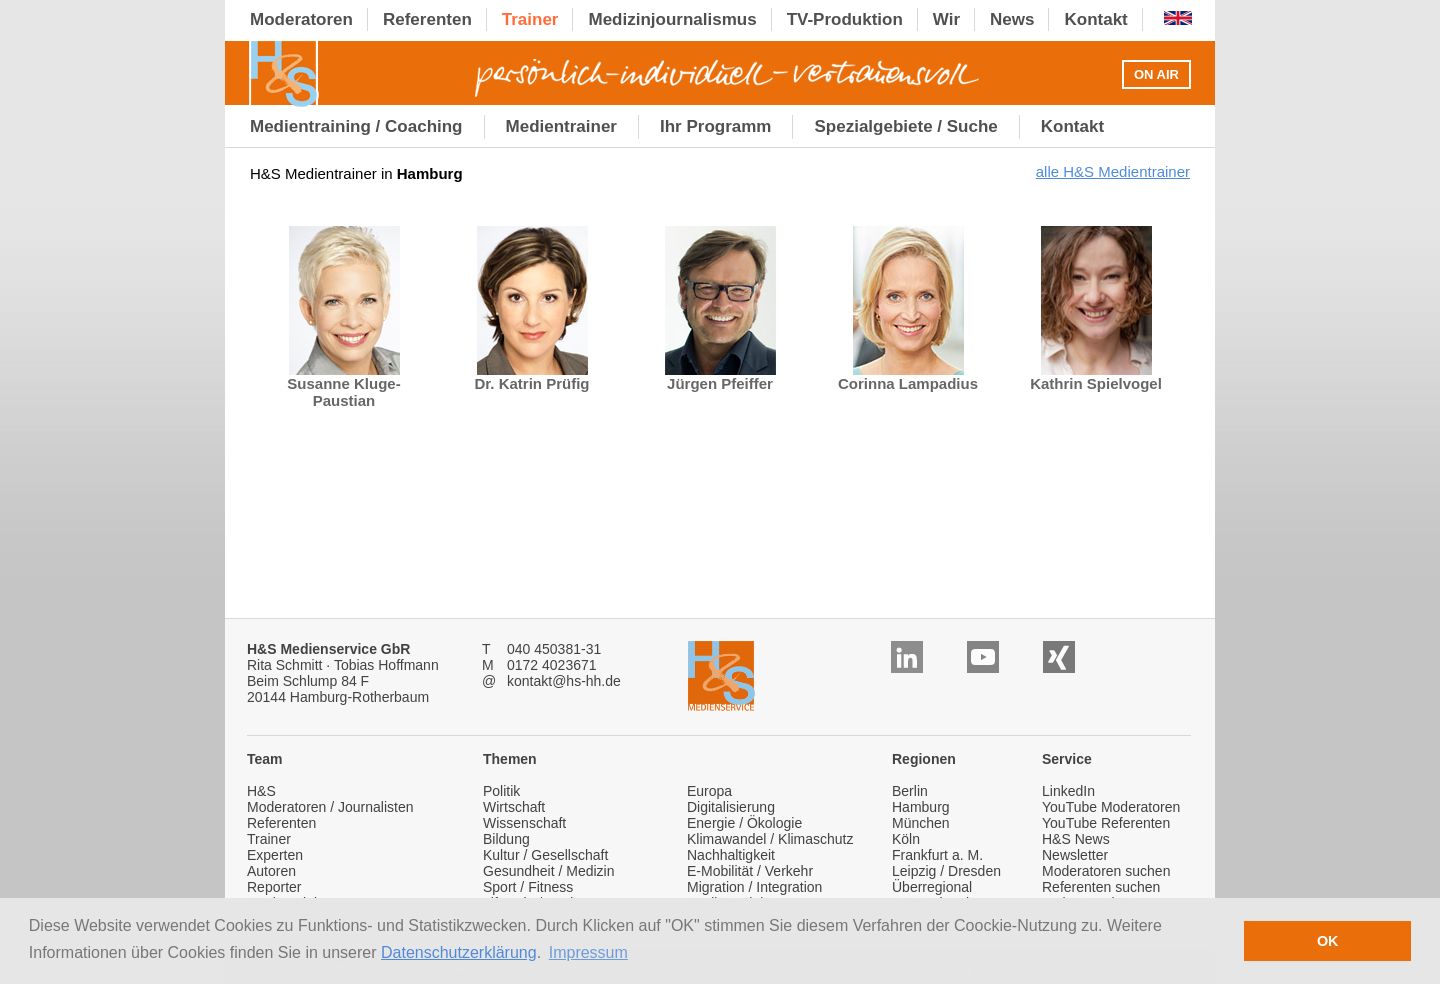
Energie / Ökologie (744, 823)
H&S (261, 791)
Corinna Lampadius (908, 376)
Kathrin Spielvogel (1096, 376)
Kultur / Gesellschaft (545, 855)
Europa (709, 791)
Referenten (281, 823)
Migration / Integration (754, 887)
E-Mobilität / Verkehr (750, 871)
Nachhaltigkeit (731, 855)
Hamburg (921, 807)
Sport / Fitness (528, 887)
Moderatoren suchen (1106, 871)
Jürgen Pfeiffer (720, 376)
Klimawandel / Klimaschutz (770, 839)
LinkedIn (1068, 791)
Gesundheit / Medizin (549, 871)
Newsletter (1075, 855)
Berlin (910, 791)
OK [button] (1328, 941)
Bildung (506, 839)
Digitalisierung (731, 807)
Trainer (269, 839)
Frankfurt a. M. (937, 855)
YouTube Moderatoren (1111, 807)
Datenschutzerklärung (459, 952)
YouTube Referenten (1106, 823)
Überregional (932, 887)
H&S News (1076, 839)
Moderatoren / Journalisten (330, 807)
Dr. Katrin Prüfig (531, 376)
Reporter (274, 887)
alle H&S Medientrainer (1113, 171)
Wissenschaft (524, 823)
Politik (501, 791)
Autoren (271, 871)
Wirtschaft (514, 807)
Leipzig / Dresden (946, 871)
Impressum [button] (588, 952)
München (921, 823)
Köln (906, 839)
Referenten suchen (1101, 887)
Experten (275, 855)
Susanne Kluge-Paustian (343, 385)
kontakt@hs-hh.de (564, 681)
